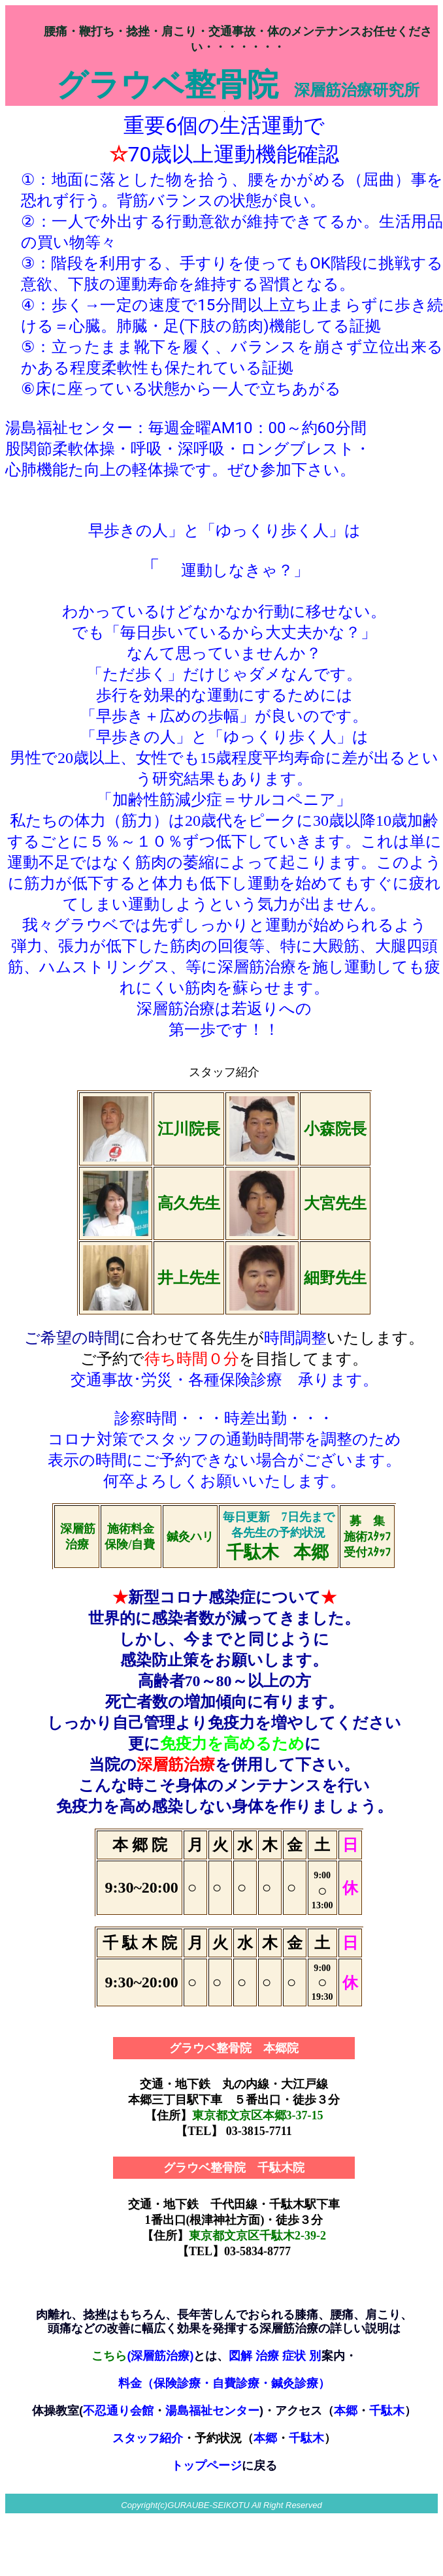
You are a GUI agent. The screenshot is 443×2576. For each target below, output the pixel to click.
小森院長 (335, 1128)
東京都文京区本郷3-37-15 (257, 2115)
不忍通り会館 (118, 2410)
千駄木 (306, 2438)
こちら (109, 2355)
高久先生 (188, 1203)
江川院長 (188, 1128)
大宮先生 (335, 1203)
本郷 (265, 2438)
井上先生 (188, 1277)
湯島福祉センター (212, 2410)
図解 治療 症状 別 (275, 2355)
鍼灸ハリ (190, 1536)
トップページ (206, 2465)
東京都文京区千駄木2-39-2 (257, 2235)
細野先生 (335, 1277)
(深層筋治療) (160, 2355)
